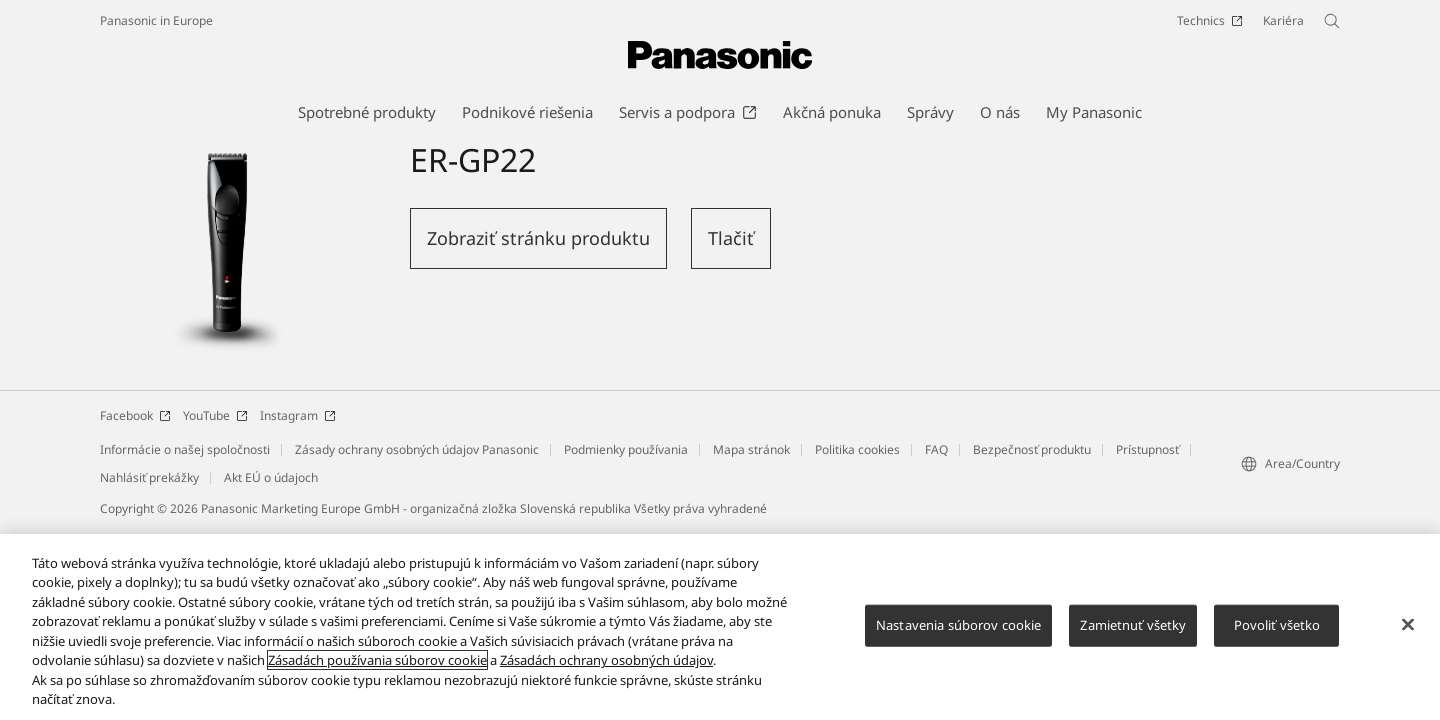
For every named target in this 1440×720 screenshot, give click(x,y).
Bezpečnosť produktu (1032, 449)
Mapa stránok (751, 449)
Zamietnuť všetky (1133, 625)
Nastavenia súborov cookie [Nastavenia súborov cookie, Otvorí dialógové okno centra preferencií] (958, 625)
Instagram (298, 415)
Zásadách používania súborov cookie (377, 660)
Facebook (135, 415)
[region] (720, 627)
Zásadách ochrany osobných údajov (606, 660)
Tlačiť (731, 238)
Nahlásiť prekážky (149, 477)
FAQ (936, 449)
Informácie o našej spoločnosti (185, 449)
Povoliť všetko (1277, 625)
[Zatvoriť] (1408, 624)
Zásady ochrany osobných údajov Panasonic (417, 449)
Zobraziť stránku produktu (538, 238)
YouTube (215, 415)
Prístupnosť (1147, 449)
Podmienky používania (626, 449)
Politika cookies (857, 449)
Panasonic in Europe (156, 20)
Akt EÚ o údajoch (271, 477)
